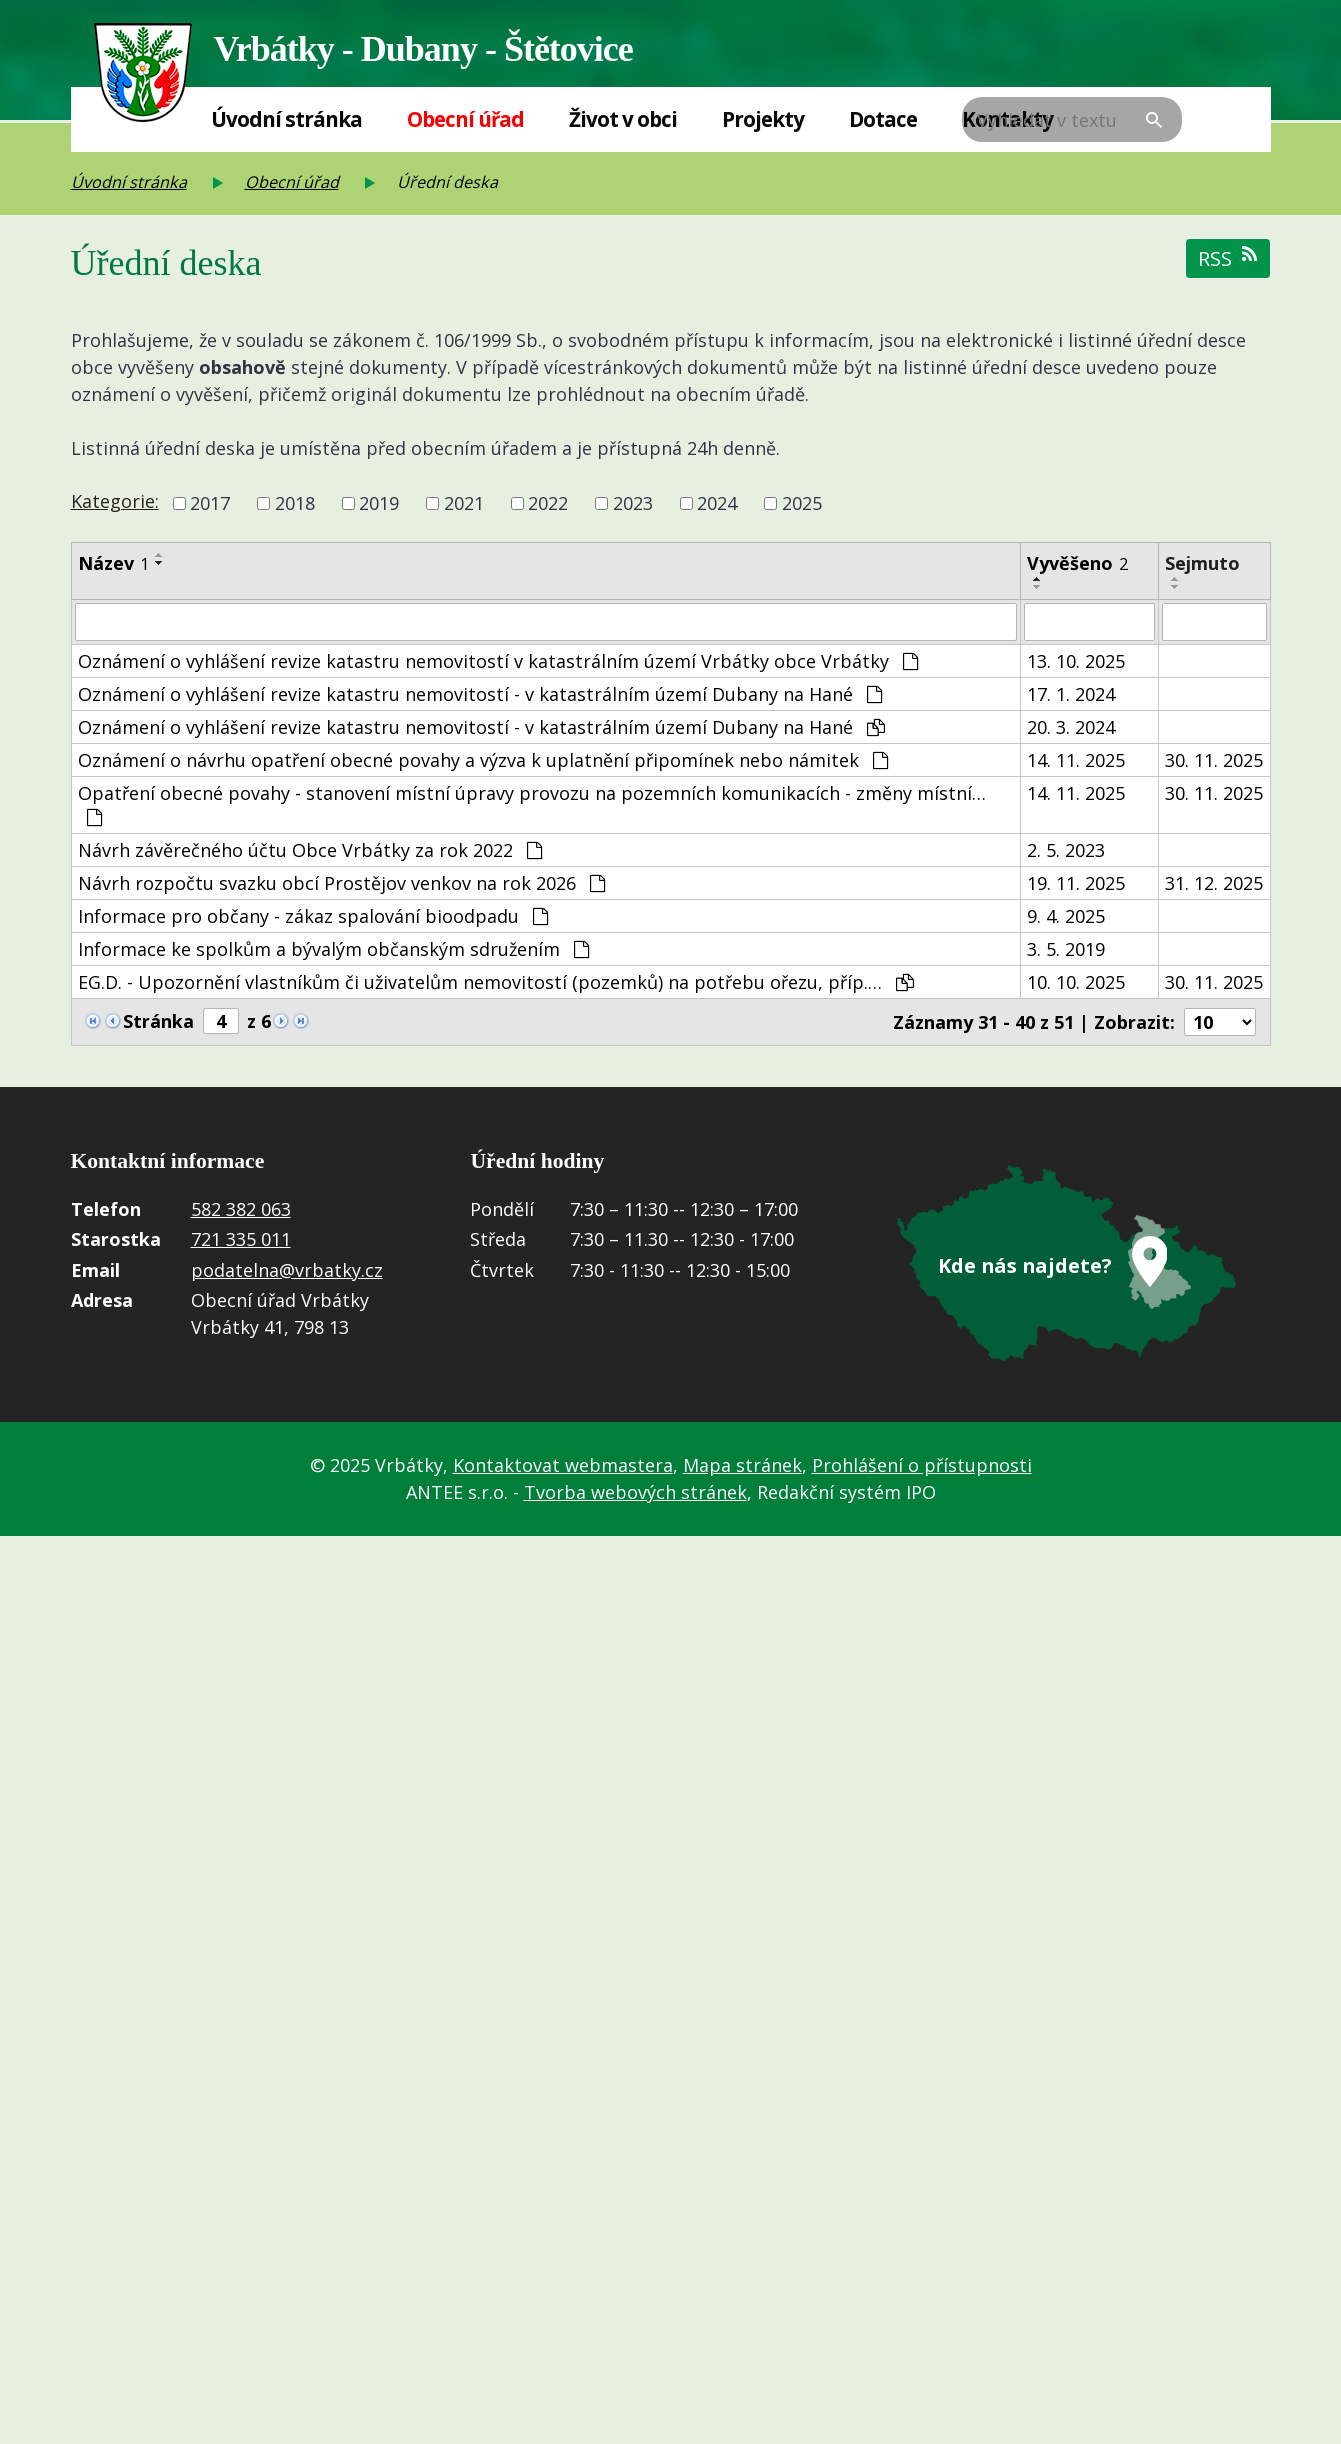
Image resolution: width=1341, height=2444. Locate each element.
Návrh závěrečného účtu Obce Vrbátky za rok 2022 (310, 850)
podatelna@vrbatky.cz (287, 1270)
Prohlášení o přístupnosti (922, 1465)
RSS (1228, 258)
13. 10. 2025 (1076, 661)
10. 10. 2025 (1076, 982)
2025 (802, 503)
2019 (379, 503)
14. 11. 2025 (1076, 760)
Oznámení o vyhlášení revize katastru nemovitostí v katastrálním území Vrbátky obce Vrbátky (498, 661)
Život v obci (623, 119)
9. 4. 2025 (1066, 916)
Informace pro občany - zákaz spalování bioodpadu (313, 916)
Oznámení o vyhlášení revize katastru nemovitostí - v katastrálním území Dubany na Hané (480, 694)
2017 (210, 503)
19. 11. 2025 (1076, 883)
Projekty (763, 119)
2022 (548, 503)
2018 (295, 503)
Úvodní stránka (286, 119)
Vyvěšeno (1077, 563)
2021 (464, 503)
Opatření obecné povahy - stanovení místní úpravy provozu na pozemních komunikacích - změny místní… (532, 804)
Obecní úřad (465, 119)
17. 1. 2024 (1071, 694)
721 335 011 (241, 1239)
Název (113, 563)
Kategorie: (115, 501)
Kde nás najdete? (1025, 1265)
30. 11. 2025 (1214, 760)
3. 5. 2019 (1066, 949)
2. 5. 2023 (1066, 850)
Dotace (883, 119)
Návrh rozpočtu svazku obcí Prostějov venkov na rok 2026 (341, 883)
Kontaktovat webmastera (563, 1465)
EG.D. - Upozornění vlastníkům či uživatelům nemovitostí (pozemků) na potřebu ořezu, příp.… (496, 982)
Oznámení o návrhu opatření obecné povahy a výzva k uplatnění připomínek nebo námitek (483, 760)
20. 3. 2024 (1071, 727)
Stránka (158, 1021)
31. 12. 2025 (1214, 883)
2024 (717, 503)
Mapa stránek (742, 1465)
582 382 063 (241, 1209)
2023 (633, 503)
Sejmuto (1202, 563)
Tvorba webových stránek (635, 1492)
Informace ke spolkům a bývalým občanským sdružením (333, 949)
